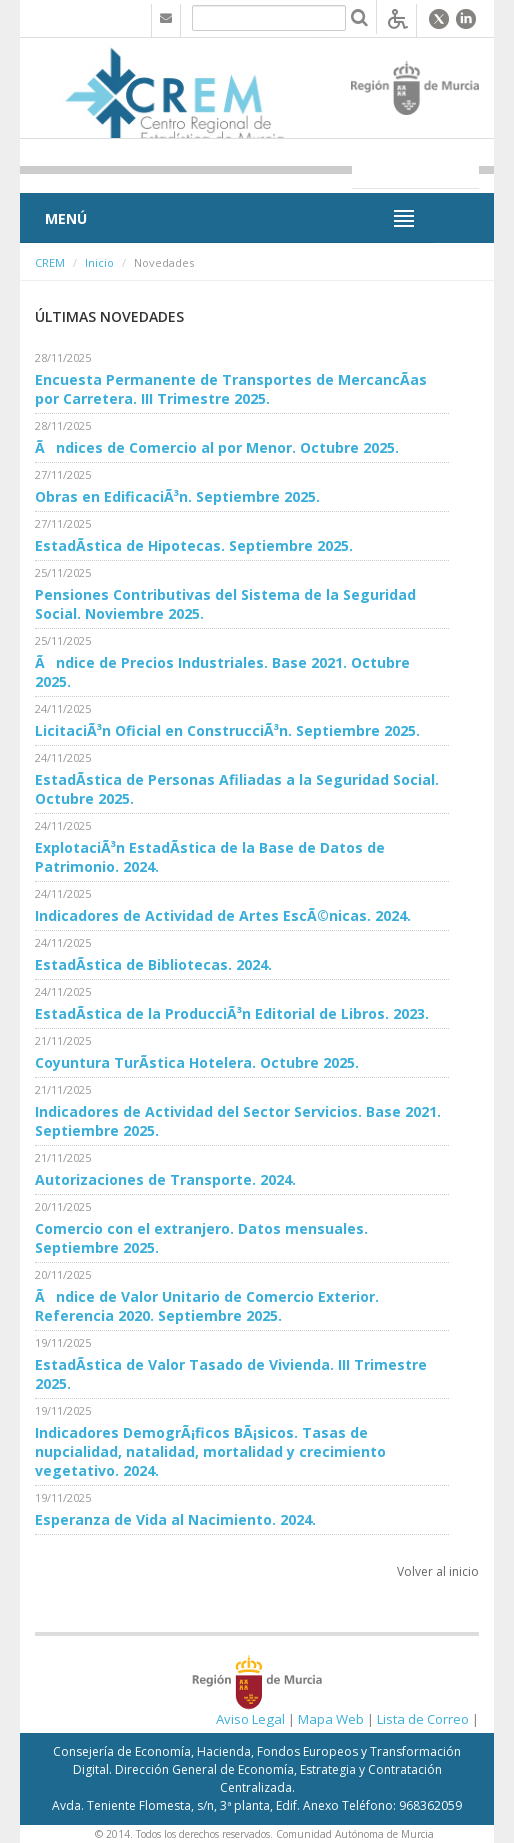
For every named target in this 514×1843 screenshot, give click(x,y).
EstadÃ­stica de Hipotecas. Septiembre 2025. (194, 545)
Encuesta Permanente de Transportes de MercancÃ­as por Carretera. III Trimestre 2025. (231, 389)
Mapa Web (331, 1719)
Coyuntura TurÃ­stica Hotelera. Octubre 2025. (197, 1062)
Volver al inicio (438, 1571)
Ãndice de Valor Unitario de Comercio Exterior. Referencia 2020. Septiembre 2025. (207, 1306)
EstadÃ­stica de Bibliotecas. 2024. (153, 964)
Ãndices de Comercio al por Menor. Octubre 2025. (217, 447)
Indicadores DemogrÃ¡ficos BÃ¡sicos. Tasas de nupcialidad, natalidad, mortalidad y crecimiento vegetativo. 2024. (210, 1451)
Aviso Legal (250, 1719)
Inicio (99, 262)
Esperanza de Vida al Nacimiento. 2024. (175, 1519)
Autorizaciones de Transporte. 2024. (165, 1179)
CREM (50, 262)
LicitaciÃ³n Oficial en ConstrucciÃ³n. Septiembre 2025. (227, 730)
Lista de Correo (423, 1719)
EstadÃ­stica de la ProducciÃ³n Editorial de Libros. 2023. (232, 1013)
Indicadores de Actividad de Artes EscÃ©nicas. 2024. (223, 915)
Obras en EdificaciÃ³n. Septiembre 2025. (177, 496)
